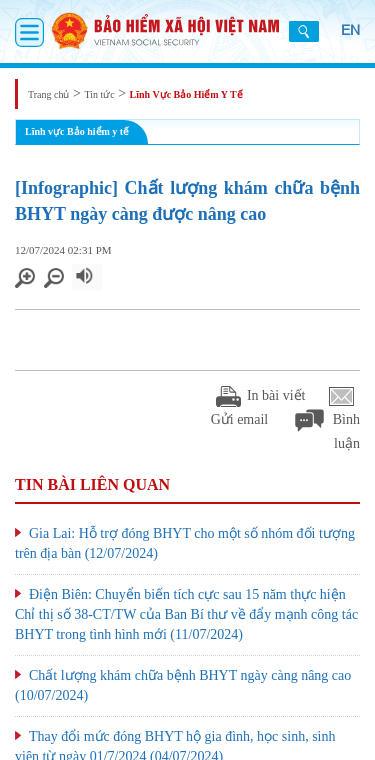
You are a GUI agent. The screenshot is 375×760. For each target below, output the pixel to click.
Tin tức (99, 94)
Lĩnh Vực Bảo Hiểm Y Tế (186, 94)
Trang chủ (48, 94)
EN (350, 30)
